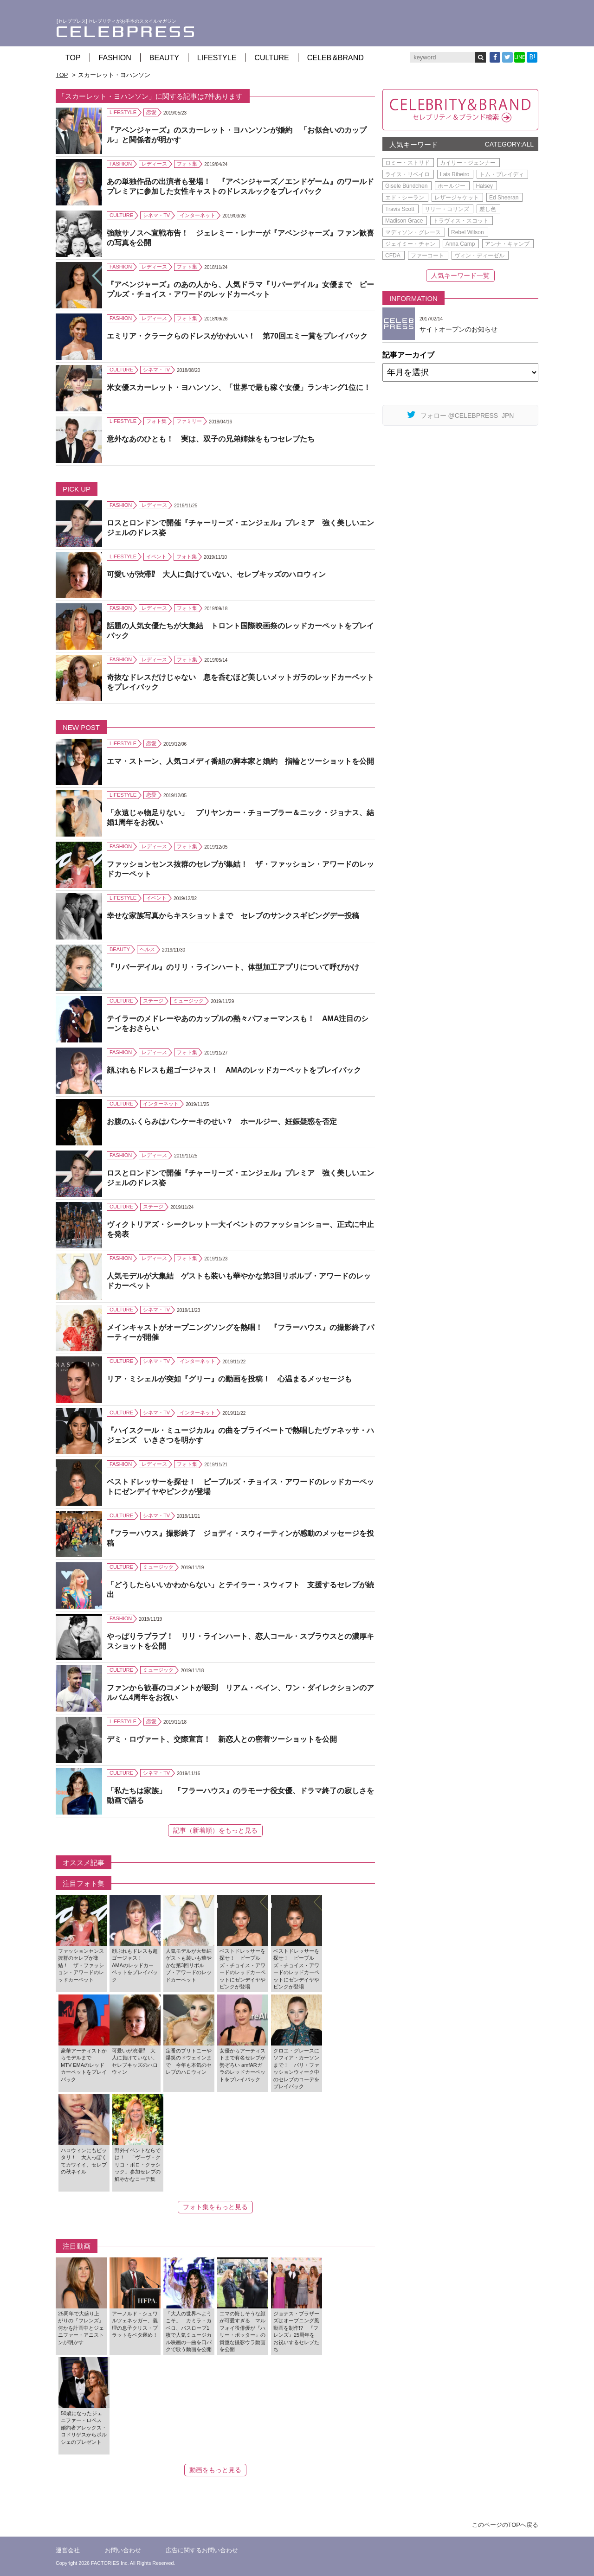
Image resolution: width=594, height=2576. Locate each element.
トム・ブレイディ (501, 174)
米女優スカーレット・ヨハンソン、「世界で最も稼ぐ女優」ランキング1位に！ (239, 387)
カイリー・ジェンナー (468, 163)
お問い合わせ (123, 2550)
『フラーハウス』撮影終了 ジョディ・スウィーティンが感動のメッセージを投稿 (240, 1538)
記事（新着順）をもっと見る (215, 1830)
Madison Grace (404, 220)
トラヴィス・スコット (461, 220)
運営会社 (68, 2550)
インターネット (197, 215)
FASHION (115, 58)
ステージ (153, 1001)
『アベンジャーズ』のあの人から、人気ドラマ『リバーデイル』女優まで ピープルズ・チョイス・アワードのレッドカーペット (240, 289)
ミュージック (188, 1001)
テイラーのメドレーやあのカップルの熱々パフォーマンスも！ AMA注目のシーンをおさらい (237, 1023)
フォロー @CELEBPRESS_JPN (460, 414)
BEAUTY (164, 58)
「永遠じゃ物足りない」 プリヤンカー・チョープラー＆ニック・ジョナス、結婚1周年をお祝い (240, 817)
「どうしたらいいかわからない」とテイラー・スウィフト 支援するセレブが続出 (240, 1589)
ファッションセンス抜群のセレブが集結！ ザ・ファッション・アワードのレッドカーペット (240, 869)
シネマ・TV (156, 215)
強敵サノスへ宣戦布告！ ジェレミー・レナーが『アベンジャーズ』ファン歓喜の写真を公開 (240, 238)
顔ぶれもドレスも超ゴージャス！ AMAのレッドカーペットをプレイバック (234, 1070)
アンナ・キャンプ (507, 244)
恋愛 (151, 112)
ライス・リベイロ (407, 174)
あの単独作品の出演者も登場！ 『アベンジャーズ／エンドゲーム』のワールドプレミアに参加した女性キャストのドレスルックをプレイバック (240, 186)
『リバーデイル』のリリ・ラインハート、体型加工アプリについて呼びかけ (233, 967)
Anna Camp (460, 244)
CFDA (392, 255)
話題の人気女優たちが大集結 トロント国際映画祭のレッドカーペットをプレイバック (240, 630)
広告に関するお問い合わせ (202, 2550)
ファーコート (427, 255)
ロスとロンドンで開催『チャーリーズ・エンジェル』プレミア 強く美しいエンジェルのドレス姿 (240, 528)
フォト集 (187, 163)
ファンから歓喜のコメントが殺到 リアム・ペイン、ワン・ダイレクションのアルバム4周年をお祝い (240, 1692)
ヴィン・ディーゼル (479, 255)
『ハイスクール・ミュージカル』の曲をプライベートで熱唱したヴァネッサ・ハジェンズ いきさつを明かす (240, 1435)
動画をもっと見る (215, 2470)
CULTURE (271, 58)
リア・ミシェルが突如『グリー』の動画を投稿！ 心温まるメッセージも (229, 1379)
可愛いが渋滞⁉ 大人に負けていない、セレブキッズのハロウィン (216, 574)
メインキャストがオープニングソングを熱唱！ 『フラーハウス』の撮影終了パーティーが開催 (240, 1332)
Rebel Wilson (467, 232)
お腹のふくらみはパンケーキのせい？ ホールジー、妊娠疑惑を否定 (222, 1121)
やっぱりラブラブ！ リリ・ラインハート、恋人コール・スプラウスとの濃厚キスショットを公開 (240, 1641)
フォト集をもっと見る (215, 2207)
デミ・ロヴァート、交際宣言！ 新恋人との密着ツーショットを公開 (222, 1739)
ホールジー (451, 186)
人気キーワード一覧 (460, 275)
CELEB (335, 58)
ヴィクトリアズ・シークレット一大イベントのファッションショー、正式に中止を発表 (240, 1229)
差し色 (487, 209)
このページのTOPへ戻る (505, 2524)
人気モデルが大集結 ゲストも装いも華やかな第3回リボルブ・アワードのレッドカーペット (239, 1281)
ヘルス (147, 949)
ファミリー (189, 421)
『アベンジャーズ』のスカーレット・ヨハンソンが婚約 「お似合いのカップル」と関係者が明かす (237, 135)
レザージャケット (456, 197)
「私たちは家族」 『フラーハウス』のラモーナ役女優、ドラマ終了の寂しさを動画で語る (240, 1795)
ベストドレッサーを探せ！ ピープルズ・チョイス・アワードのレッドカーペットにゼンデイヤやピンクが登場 (240, 1487)
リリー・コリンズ (447, 209)
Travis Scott (399, 209)
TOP (73, 58)
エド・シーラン (404, 197)
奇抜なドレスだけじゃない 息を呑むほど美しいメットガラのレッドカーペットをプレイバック (240, 682)
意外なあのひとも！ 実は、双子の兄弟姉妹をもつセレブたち (211, 439)
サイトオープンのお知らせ (458, 329)
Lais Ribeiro (454, 174)
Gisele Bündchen (406, 186)
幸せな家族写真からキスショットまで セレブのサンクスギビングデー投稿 (233, 916)
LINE (519, 57)
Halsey (484, 186)
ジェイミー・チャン (410, 244)
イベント (156, 556)
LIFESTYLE (216, 58)
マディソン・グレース (413, 232)
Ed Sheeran (503, 197)
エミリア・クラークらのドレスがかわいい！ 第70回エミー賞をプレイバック (237, 336)
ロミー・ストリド (407, 163)
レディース (154, 163)
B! (532, 57)
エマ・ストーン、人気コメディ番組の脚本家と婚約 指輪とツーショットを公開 (240, 761)
